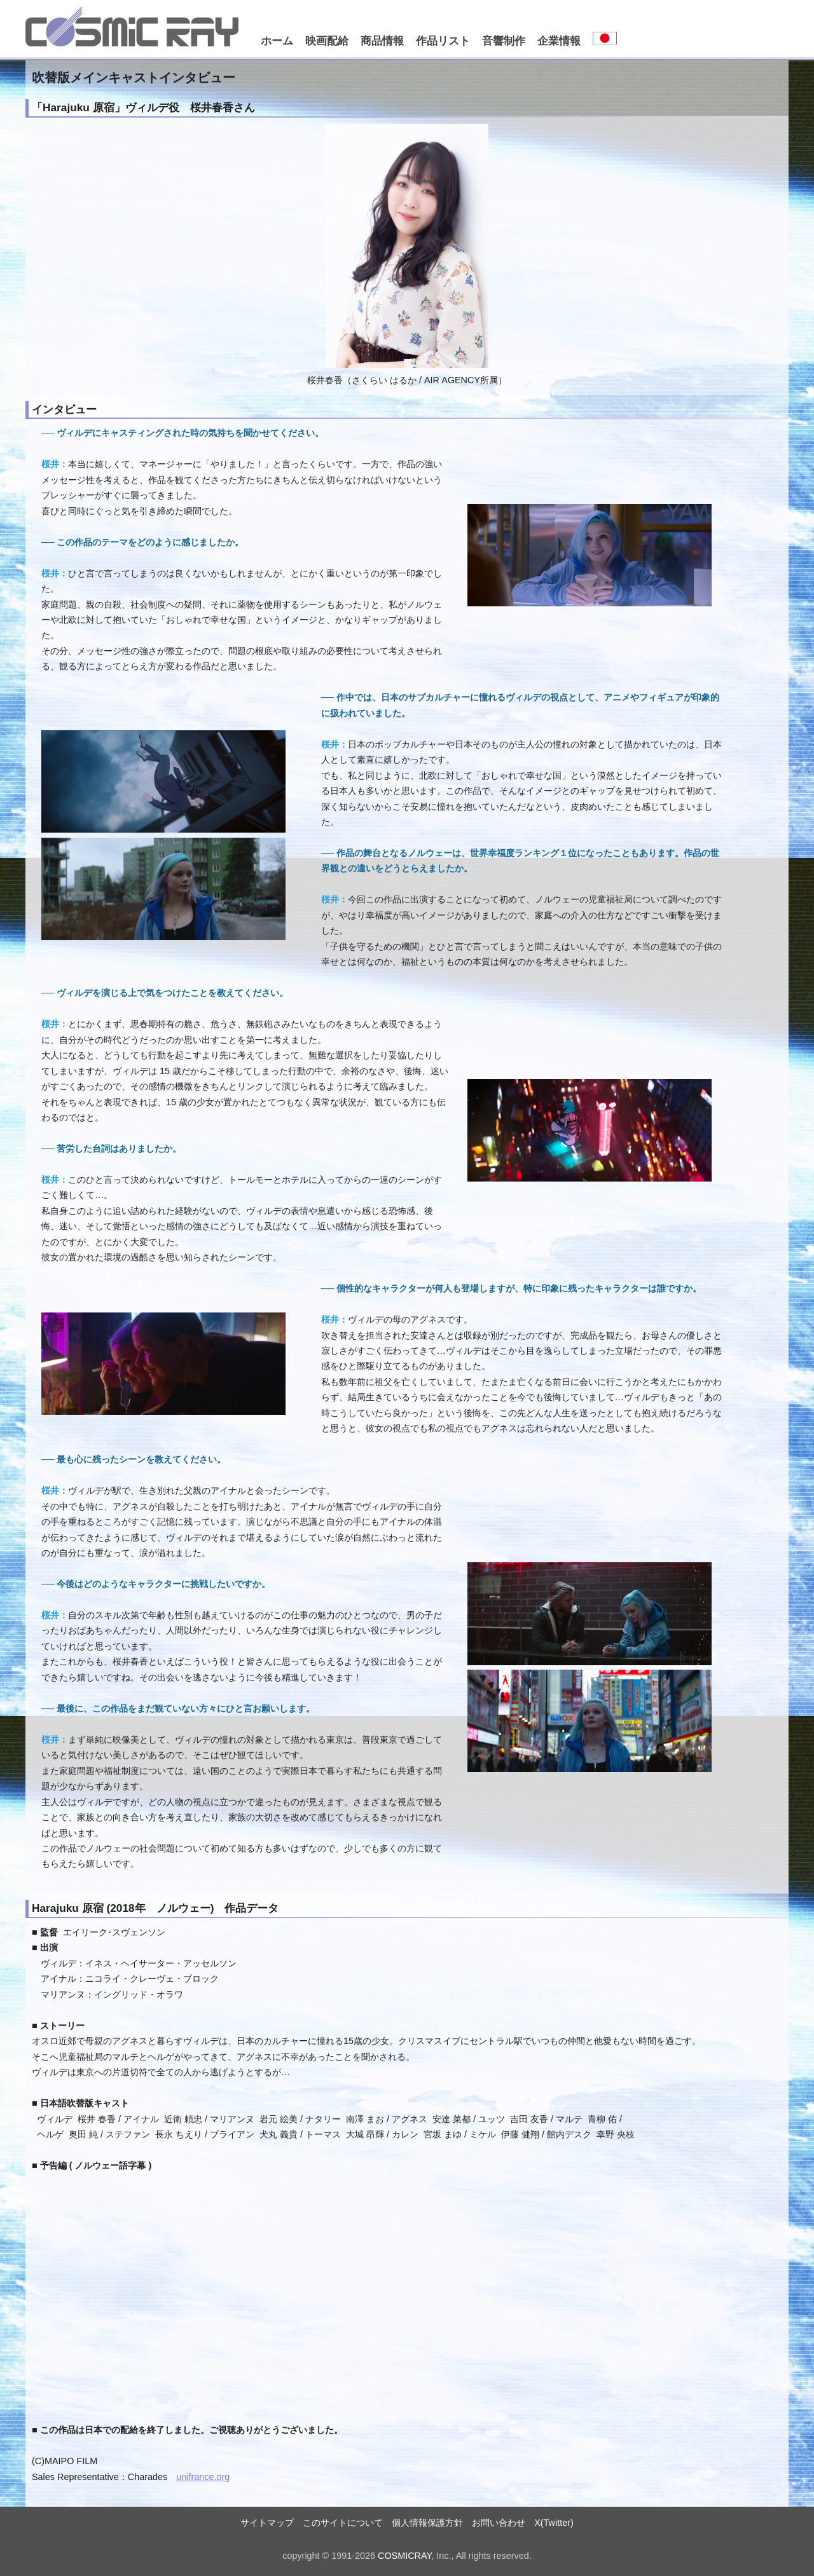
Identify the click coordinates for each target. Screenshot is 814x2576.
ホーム (277, 40)
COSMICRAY (404, 2556)
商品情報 (382, 40)
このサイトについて (343, 2523)
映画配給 (326, 40)
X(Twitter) (554, 2523)
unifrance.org (203, 2477)
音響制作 (503, 40)
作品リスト (443, 40)
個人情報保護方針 (427, 2523)
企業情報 (559, 40)
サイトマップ (267, 2523)
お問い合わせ (498, 2523)
